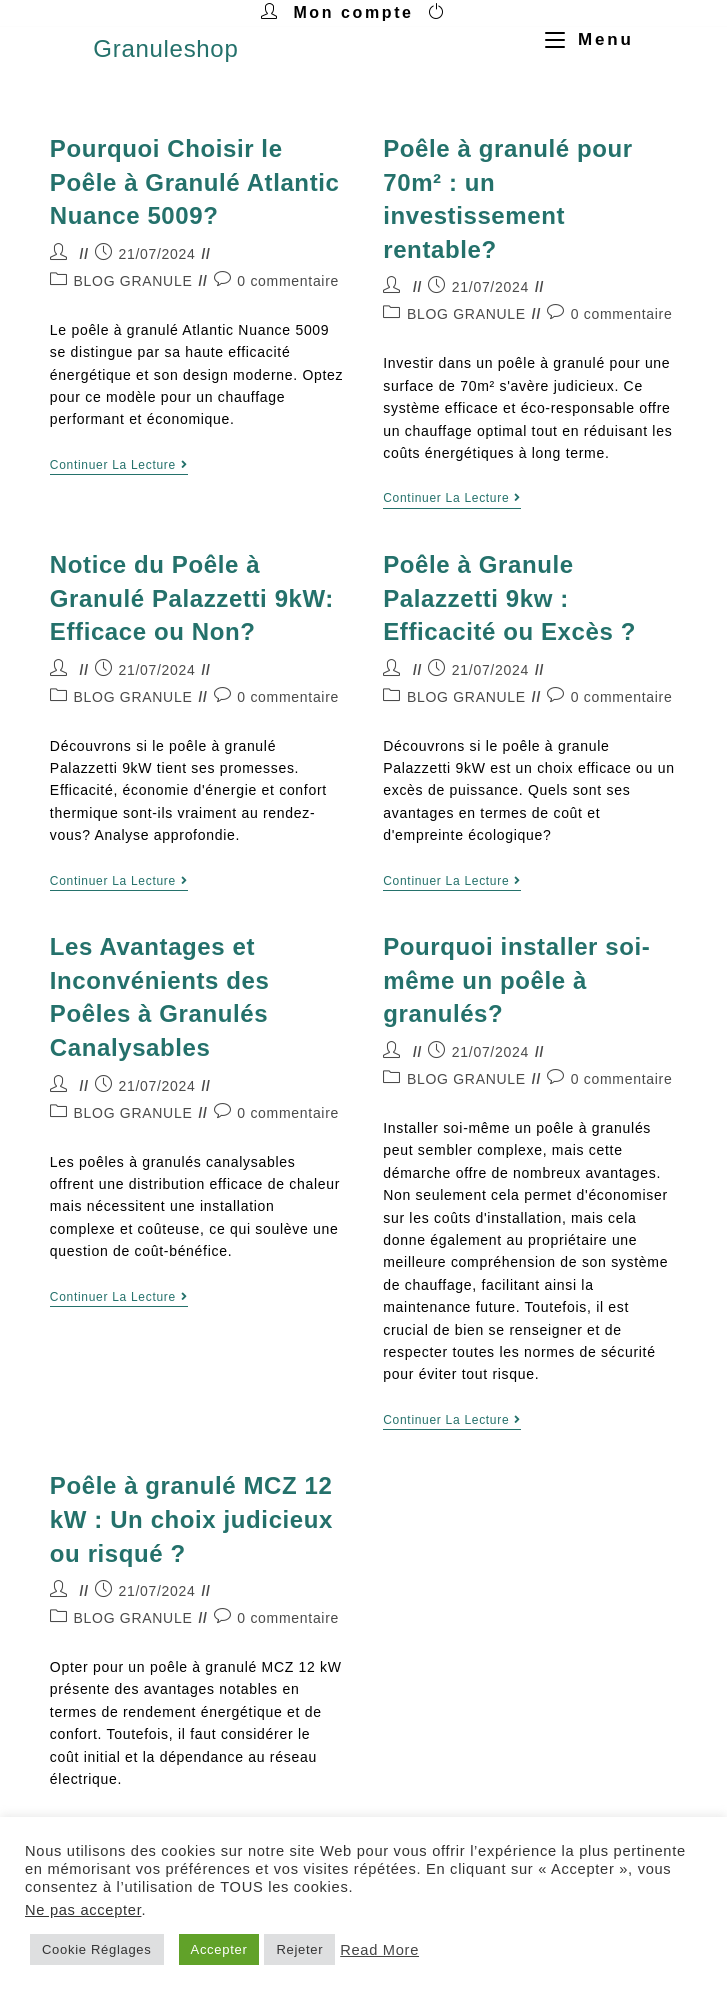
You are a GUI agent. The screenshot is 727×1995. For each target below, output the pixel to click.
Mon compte (353, 12)
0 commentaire (288, 281)
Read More (379, 1950)
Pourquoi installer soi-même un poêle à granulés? (516, 980)
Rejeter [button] (299, 1949)
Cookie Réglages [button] (97, 1949)
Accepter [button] (219, 1949)
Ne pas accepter (83, 1910)
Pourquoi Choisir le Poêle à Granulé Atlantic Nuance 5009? (195, 182)
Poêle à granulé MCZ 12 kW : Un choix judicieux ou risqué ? (191, 1519)
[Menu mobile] (582, 39)
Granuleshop (165, 48)
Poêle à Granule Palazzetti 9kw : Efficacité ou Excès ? (509, 598)
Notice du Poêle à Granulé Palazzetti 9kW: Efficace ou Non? (192, 598)
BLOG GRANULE (133, 281)
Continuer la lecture (119, 465)
